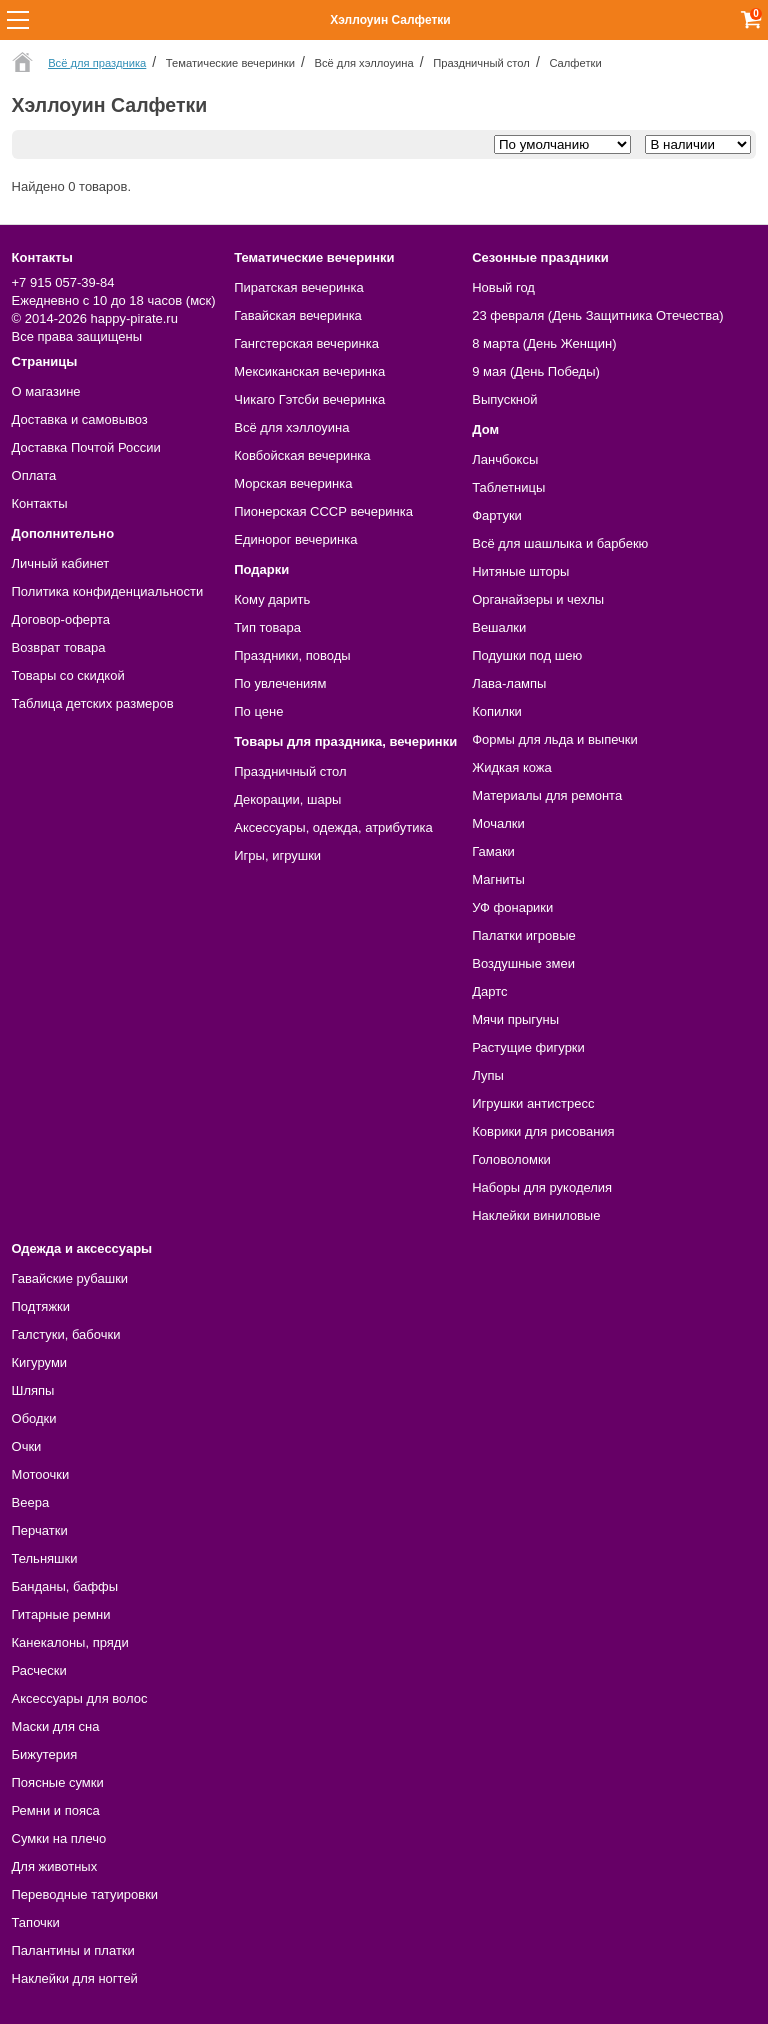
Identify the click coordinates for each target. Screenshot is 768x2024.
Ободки (34, 1418)
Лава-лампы (509, 683)
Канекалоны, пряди (70, 1642)
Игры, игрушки (277, 855)
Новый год (503, 287)
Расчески (39, 1670)
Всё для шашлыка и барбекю (560, 543)
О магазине (46, 391)
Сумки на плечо (59, 1838)
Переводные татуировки (85, 1894)
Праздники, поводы (292, 655)
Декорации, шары (287, 799)
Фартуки (497, 515)
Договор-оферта (61, 619)
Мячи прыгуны (515, 1019)
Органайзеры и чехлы (538, 599)
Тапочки (36, 1922)
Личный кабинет (61, 563)
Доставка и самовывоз (80, 419)
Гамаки (493, 851)
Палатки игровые (524, 935)
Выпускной (504, 399)
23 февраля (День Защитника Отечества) (597, 315)
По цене (258, 711)
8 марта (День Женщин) (544, 343)
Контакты (40, 503)
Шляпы (33, 1390)
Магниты (498, 879)
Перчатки (40, 1530)
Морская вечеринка (293, 483)
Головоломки (511, 1159)
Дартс (489, 991)
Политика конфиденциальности (108, 591)
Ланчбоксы (505, 459)
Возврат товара (59, 647)
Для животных (55, 1866)
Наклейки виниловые (536, 1215)
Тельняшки (45, 1558)
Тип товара (267, 627)
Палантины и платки (73, 1950)
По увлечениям (280, 683)
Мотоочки (41, 1474)
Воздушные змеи (523, 963)
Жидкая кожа (512, 767)
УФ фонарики (512, 907)
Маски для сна (56, 1726)
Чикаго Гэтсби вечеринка (309, 399)
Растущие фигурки (528, 1047)
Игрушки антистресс (533, 1103)
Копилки (497, 711)
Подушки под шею (527, 655)
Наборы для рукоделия (542, 1187)
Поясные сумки (58, 1782)
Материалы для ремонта (547, 795)
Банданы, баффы (65, 1586)
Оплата (34, 475)
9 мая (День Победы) (536, 371)
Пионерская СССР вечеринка (323, 511)
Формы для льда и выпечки (555, 739)
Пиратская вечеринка (298, 287)
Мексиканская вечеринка (309, 371)
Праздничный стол (290, 771)
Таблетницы (508, 487)
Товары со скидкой (68, 675)
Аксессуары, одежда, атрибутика (333, 827)
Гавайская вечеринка (298, 315)
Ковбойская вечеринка (302, 455)
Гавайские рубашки (70, 1278)
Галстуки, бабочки (66, 1334)
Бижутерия (45, 1754)
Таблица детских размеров (93, 703)
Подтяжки (41, 1306)
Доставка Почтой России (86, 447)
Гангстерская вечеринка (306, 343)
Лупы (488, 1075)
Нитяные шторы (520, 571)
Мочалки (498, 823)
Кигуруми (40, 1362)
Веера (31, 1502)
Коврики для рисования (543, 1131)
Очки (27, 1446)
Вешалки (499, 627)
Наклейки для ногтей (75, 1978)
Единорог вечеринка (295, 539)
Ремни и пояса (56, 1810)
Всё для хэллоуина (291, 427)
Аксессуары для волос (80, 1698)
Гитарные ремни (61, 1614)
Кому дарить (272, 599)
